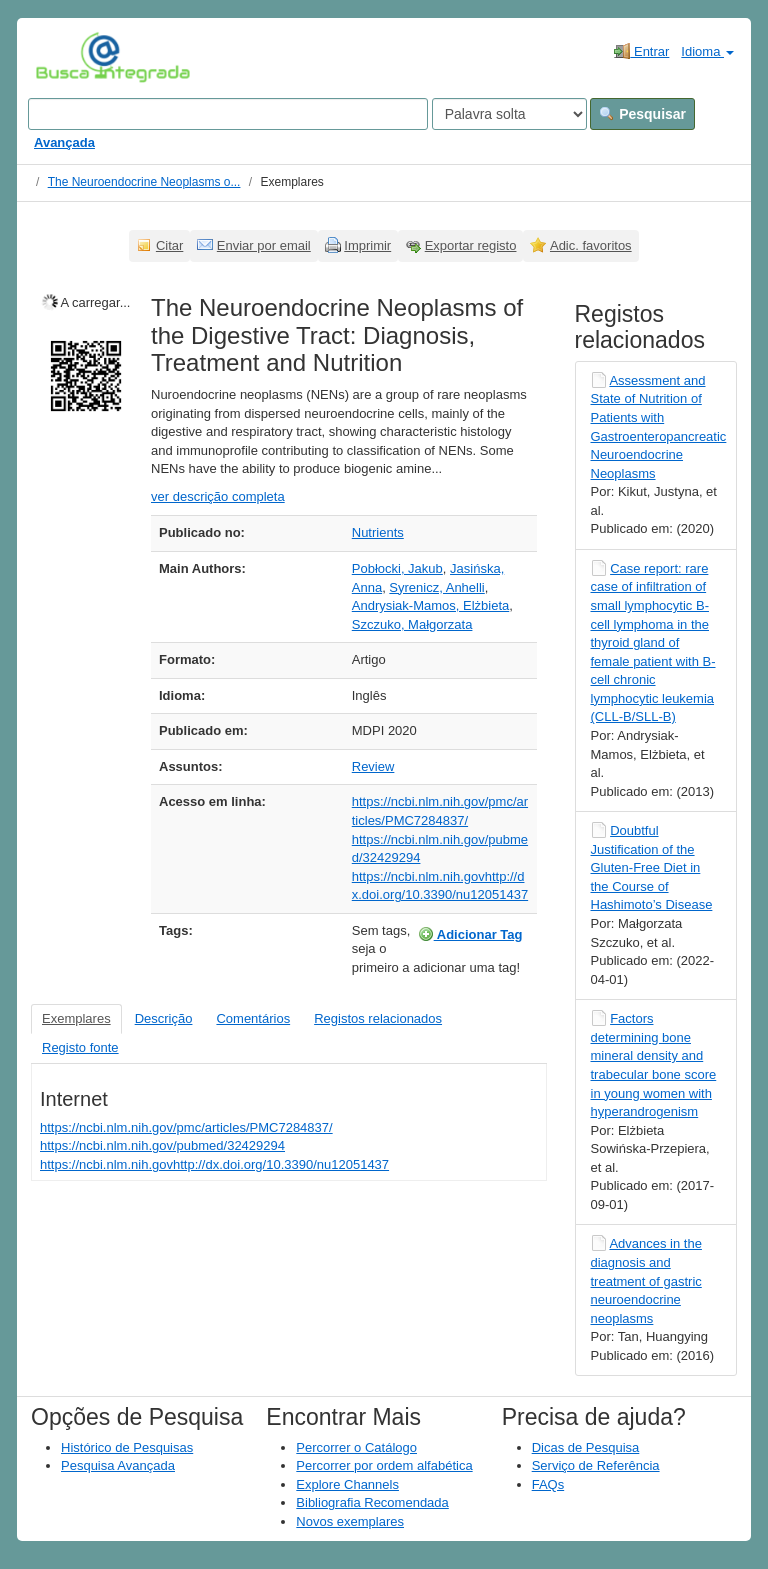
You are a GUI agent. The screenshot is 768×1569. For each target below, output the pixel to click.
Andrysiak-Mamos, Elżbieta (431, 605)
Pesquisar (642, 114)
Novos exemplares (350, 1521)
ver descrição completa (218, 496)
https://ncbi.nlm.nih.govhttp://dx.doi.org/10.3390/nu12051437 (214, 1164)
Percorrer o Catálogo (356, 1447)
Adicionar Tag (470, 934)
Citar (169, 245)
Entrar (641, 51)
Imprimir (367, 245)
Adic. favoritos (591, 245)
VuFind (66, 57)
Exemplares (76, 1018)
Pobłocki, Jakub (397, 568)
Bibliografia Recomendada (372, 1502)
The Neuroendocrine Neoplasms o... (144, 182)
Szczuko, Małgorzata (412, 624)
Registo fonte (80, 1047)
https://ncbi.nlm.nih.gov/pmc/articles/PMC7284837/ (186, 1127)
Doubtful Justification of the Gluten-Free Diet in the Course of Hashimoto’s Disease (652, 867)
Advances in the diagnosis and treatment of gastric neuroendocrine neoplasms (646, 1280)
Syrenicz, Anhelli (436, 587)
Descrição (164, 1018)
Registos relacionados (378, 1018)
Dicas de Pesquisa (586, 1447)
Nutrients (378, 532)
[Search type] (509, 114)
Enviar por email (264, 245)
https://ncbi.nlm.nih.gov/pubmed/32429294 (162, 1145)
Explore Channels (347, 1484)
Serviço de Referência (596, 1465)
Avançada (64, 142)
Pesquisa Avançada (118, 1465)
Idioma (707, 51)
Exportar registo (471, 245)
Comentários (253, 1018)
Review (373, 766)
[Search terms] (228, 114)
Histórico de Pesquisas (127, 1447)
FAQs (548, 1484)
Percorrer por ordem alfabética (384, 1465)
